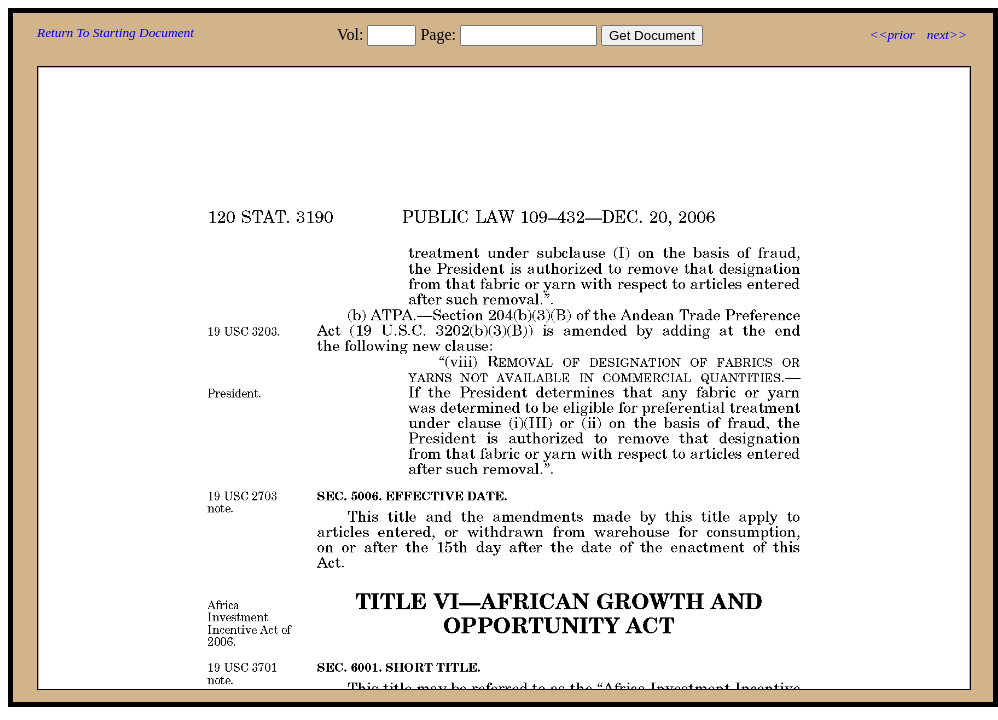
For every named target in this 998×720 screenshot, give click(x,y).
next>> (947, 34)
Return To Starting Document (115, 32)
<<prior (891, 34)
